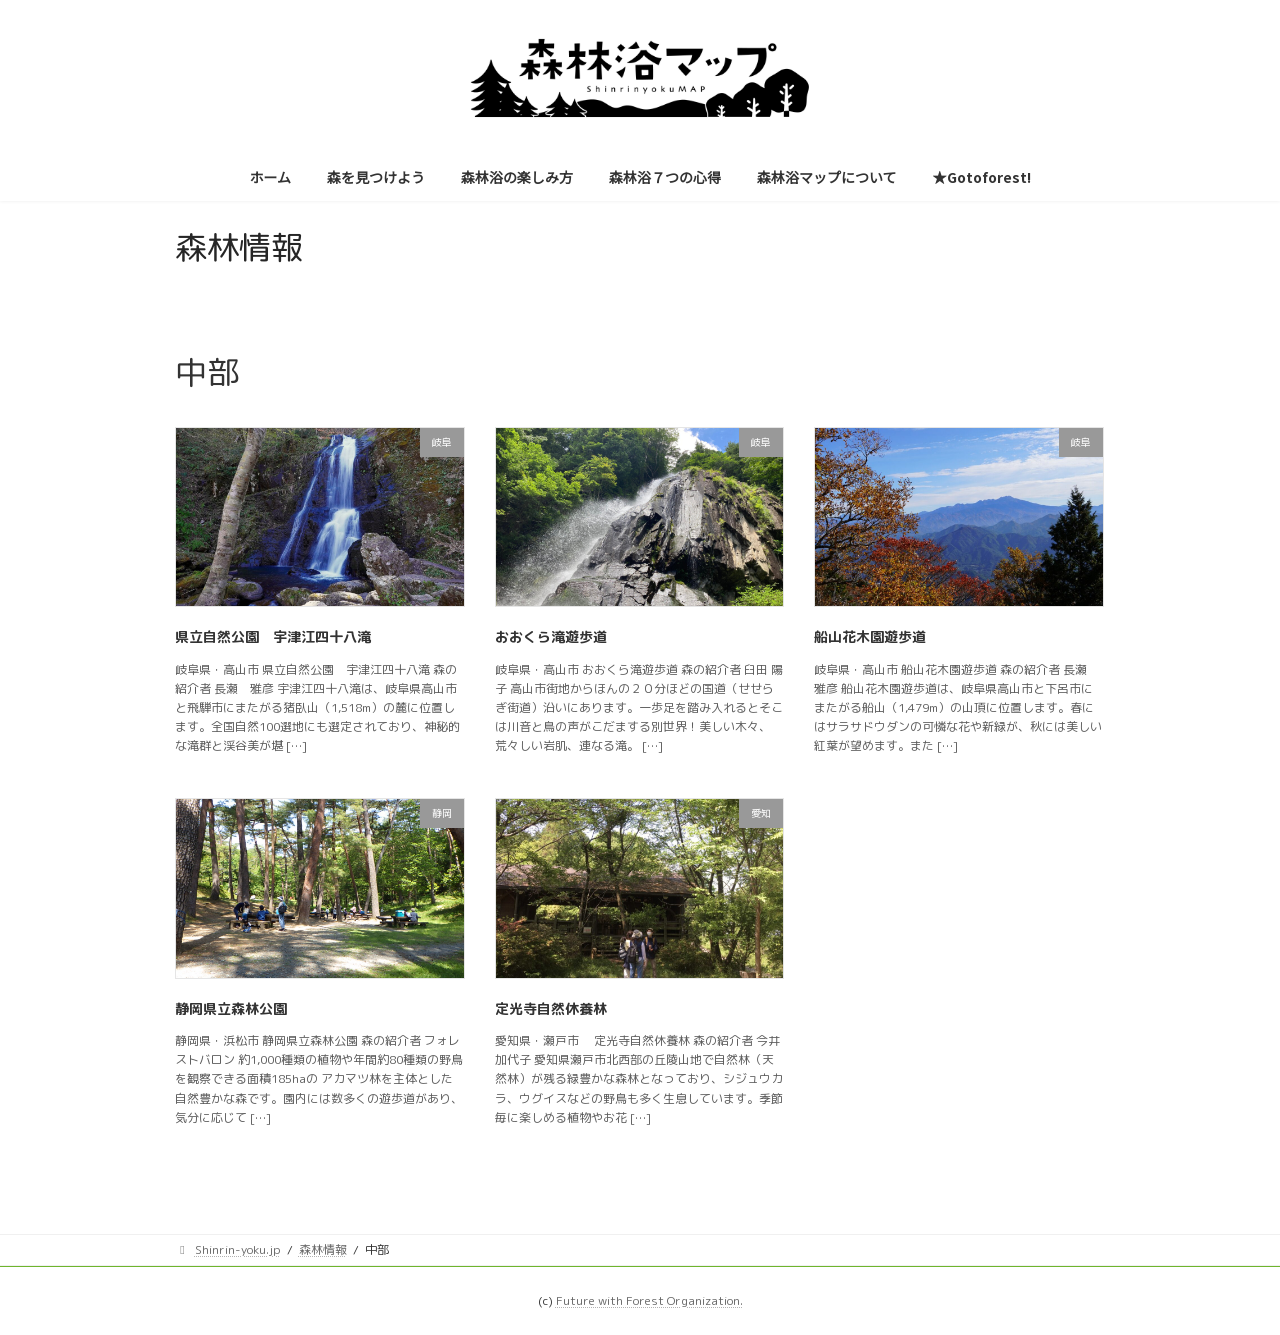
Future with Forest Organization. (649, 1300)
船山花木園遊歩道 (870, 636)
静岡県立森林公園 (231, 1008)
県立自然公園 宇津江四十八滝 (273, 636)
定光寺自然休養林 (551, 1008)
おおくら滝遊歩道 (551, 636)
